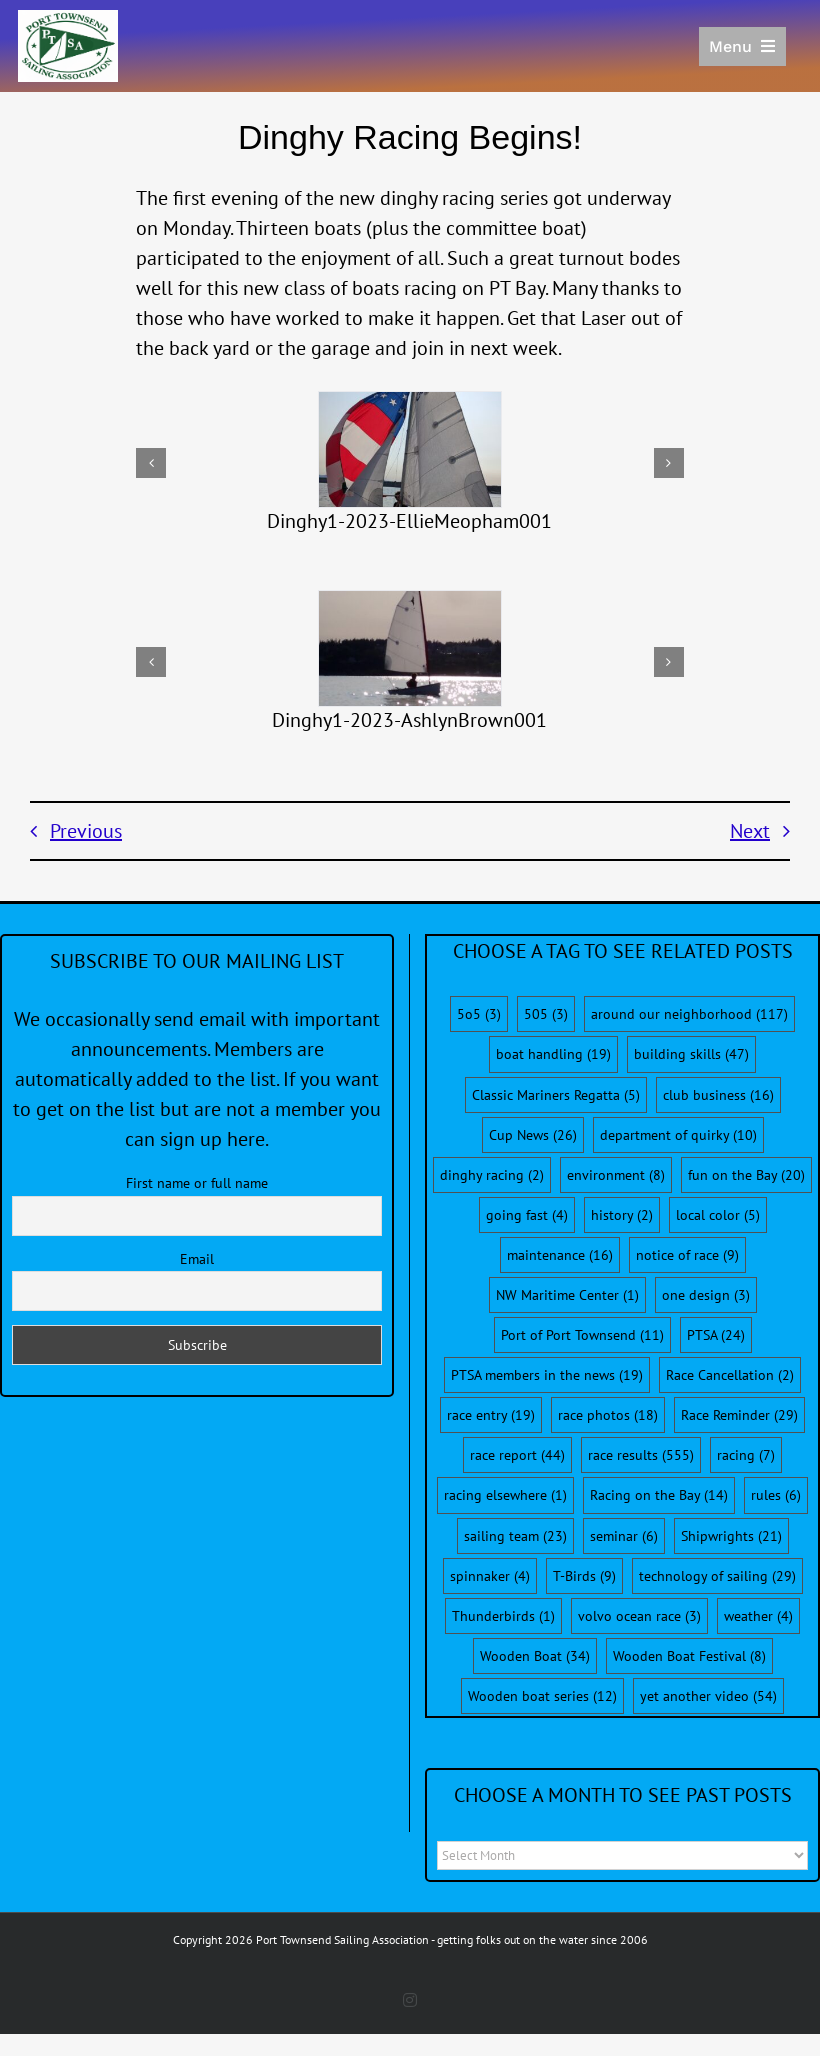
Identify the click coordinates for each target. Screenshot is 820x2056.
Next (750, 831)
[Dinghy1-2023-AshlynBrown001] (410, 648)
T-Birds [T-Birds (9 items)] (584, 1576)
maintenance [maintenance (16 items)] (560, 1255)
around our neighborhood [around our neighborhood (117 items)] (689, 1014)
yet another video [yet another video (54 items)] (708, 1696)
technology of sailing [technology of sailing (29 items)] (717, 1576)
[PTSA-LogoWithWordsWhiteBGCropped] (68, 20)
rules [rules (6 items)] (776, 1495)
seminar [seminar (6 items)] (624, 1536)
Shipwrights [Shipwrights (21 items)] (731, 1536)
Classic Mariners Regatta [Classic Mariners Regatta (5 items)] (556, 1095)
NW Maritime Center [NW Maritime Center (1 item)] (567, 1295)
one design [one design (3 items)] (706, 1295)
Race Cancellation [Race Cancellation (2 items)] (730, 1375)
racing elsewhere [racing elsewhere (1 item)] (505, 1495)
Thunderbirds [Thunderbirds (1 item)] (503, 1616)
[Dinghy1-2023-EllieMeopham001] (410, 449)
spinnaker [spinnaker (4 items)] (490, 1576)
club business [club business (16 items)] (718, 1095)
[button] (151, 463)
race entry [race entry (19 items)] (491, 1415)
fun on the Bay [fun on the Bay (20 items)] (746, 1175)
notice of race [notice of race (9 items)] (687, 1255)
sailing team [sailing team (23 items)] (515, 1536)
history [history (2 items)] (622, 1215)
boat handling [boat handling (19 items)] (553, 1054)
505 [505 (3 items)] (546, 1014)
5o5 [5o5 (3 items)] (479, 1014)
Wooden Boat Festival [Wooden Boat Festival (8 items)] (689, 1656)
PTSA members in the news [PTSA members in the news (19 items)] (547, 1375)
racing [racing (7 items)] (746, 1455)
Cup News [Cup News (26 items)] (533, 1135)
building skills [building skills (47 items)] (691, 1054)
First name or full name (197, 1183)
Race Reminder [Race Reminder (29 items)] (739, 1415)
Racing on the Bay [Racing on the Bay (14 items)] (659, 1495)
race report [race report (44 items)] (517, 1455)
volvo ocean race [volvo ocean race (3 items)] (639, 1616)
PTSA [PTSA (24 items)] (716, 1335)
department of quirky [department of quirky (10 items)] (678, 1135)
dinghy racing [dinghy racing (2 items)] (492, 1175)
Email (197, 1259)
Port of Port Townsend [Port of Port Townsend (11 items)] (582, 1335)
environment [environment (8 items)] (616, 1175)
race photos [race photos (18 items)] (608, 1415)
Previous (86, 831)
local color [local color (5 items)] (718, 1215)
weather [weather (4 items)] (758, 1616)
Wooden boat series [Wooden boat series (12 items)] (542, 1696)
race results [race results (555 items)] (641, 1455)
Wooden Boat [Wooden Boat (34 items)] (535, 1656)
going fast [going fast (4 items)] (527, 1215)
